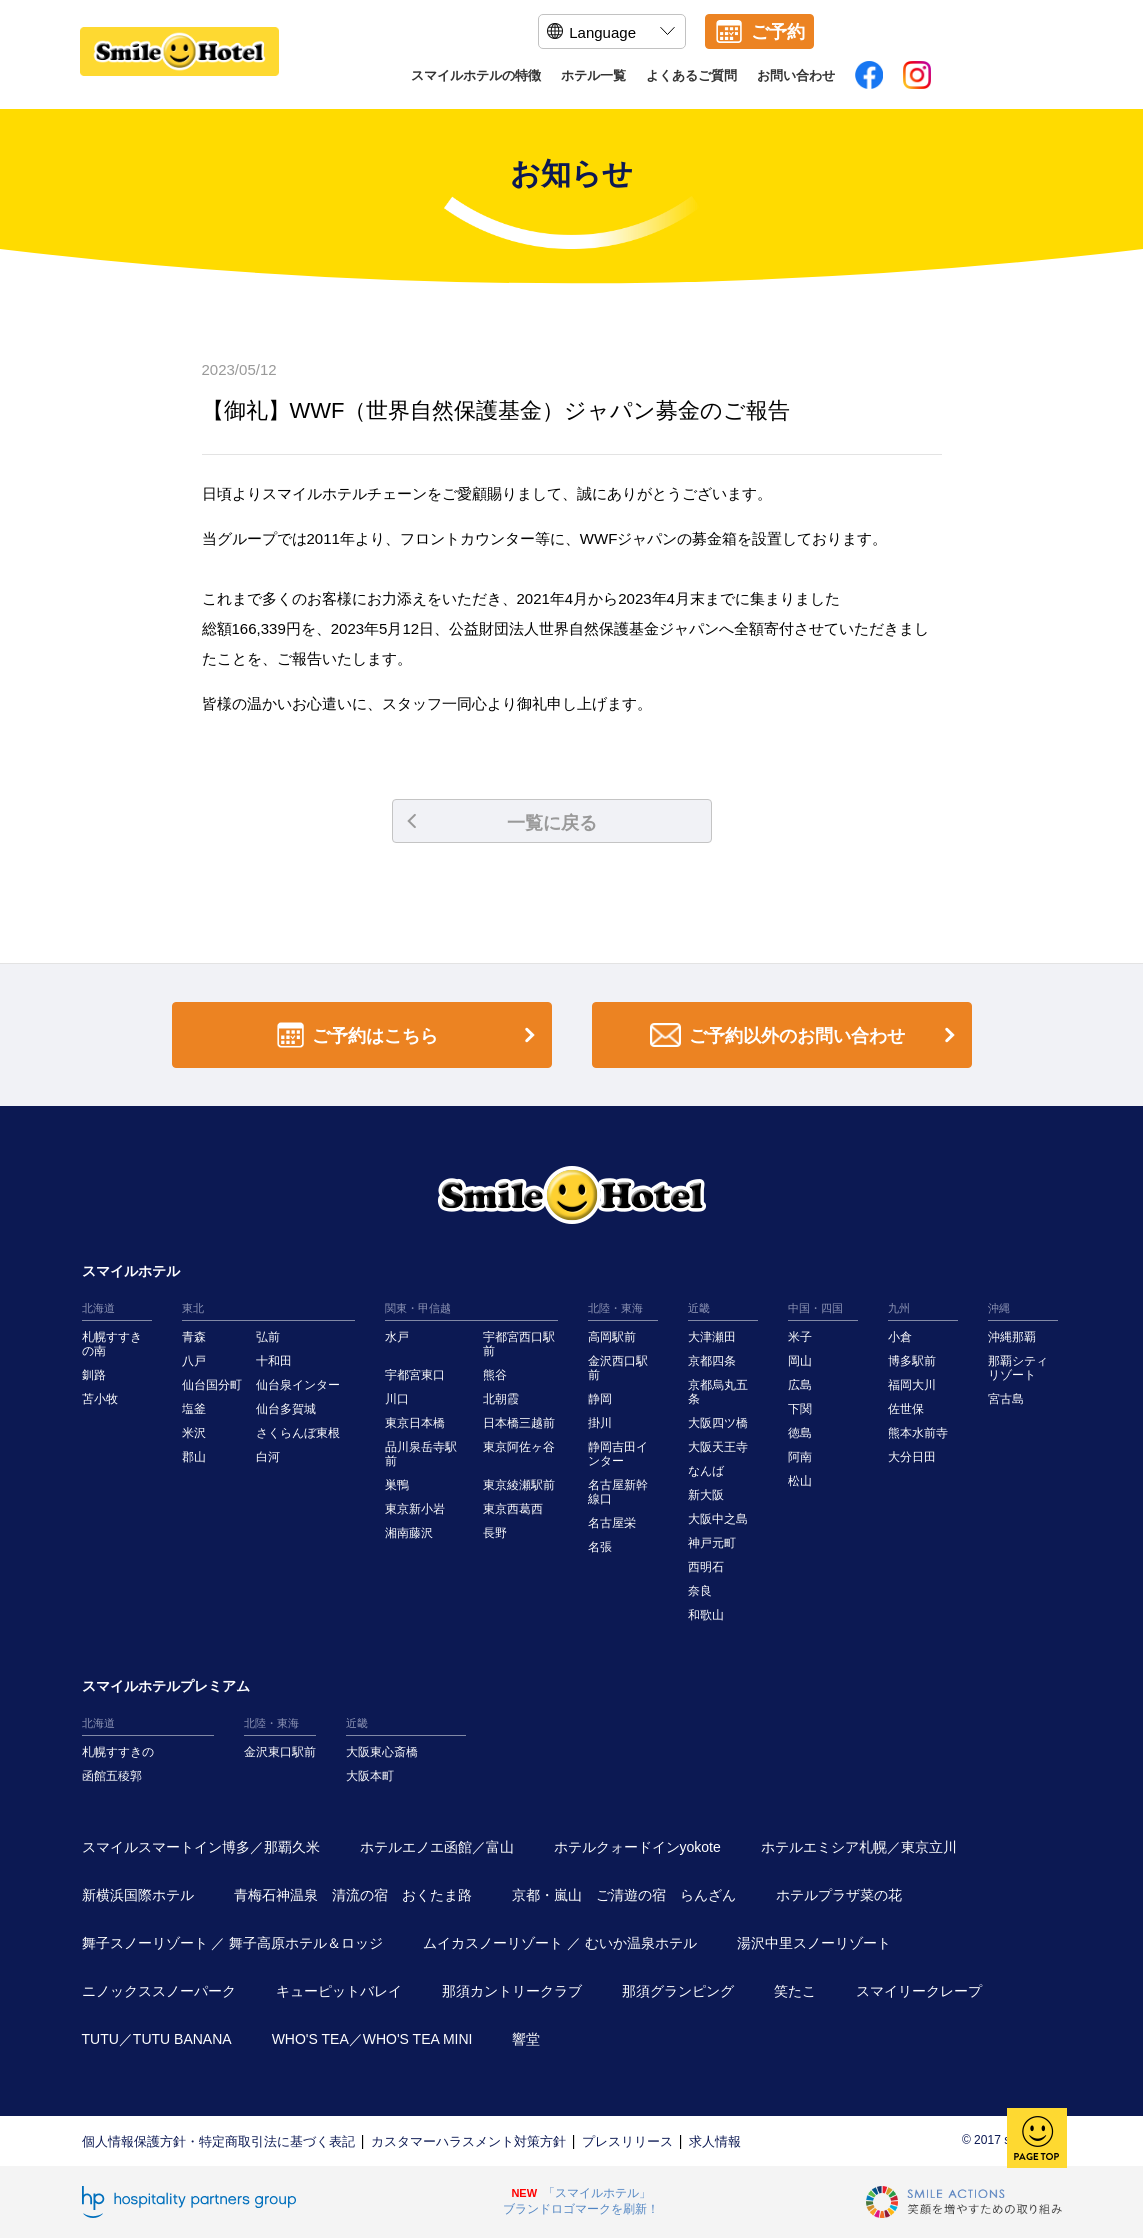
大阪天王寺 (718, 1447)
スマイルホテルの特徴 (476, 75)
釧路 (94, 1375)
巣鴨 (397, 1485)
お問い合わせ (796, 75)
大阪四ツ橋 (718, 1423)
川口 (397, 1399)
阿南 (800, 1457)
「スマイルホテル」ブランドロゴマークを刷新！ (581, 2201)
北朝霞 (501, 1399)
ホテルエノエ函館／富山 (437, 1847)
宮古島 (1006, 1399)
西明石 (706, 1567)
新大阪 (706, 1495)
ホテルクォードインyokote (637, 1847)
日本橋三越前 (519, 1423)
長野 (495, 1533)
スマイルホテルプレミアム (166, 1686)
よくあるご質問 (691, 75)
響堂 (526, 2039)
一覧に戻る (502, 823)
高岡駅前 (612, 1337)
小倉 (900, 1337)
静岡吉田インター (618, 1454)
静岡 (600, 1399)
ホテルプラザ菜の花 (839, 1895)
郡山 (194, 1457)
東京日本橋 (415, 1423)
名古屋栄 (612, 1523)
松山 (800, 1481)
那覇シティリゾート (1018, 1368)
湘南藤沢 (409, 1533)
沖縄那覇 (1012, 1337)
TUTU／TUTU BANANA (157, 2039)
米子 (800, 1337)
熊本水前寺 (918, 1433)
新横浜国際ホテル (138, 1895)
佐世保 (906, 1409)
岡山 (800, 1361)
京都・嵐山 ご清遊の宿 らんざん (624, 1895)
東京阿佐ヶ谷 (519, 1447)
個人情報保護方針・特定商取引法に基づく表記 (218, 2141)
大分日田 (912, 1457)
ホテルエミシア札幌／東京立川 (859, 1847)
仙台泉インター (298, 1385)
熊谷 (495, 1375)
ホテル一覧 (593, 75)
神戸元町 (712, 1543)
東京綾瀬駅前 (519, 1485)
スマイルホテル (131, 1271)
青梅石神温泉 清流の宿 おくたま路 (353, 1895)
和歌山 (706, 1615)
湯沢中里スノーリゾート (814, 1943)
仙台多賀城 (286, 1409)
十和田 (274, 1361)
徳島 (800, 1433)
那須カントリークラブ (512, 1991)
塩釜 (194, 1409)
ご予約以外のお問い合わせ (806, 1035)
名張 (600, 1547)
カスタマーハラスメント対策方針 (468, 2141)
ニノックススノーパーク (159, 1991)
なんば (706, 1471)
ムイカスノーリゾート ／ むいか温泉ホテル (560, 1943)
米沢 (194, 1433)
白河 (268, 1457)
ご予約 (778, 32)
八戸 (194, 1361)
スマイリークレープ (919, 1991)
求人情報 (715, 2141)
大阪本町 (370, 1776)
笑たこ (795, 1991)
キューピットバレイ (339, 1991)
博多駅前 (912, 1361)
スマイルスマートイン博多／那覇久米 (201, 1847)
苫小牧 (100, 1399)
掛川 (600, 1423)
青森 (194, 1337)
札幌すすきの (118, 1752)
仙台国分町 (212, 1385)
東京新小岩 (415, 1509)
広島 (800, 1385)
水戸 (397, 1337)
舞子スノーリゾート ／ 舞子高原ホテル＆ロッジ (233, 1943)
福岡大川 (912, 1385)
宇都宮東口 (415, 1375)
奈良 (700, 1591)
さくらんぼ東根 (298, 1433)
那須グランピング (678, 1991)
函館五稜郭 (112, 1776)
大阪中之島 (718, 1519)
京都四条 (712, 1361)
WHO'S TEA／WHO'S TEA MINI (372, 2039)
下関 (800, 1409)
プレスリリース (627, 2141)
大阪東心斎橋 (382, 1752)
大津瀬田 (712, 1337)
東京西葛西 (513, 1509)
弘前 (268, 1337)
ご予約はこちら (410, 1035)
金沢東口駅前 (280, 1752)
